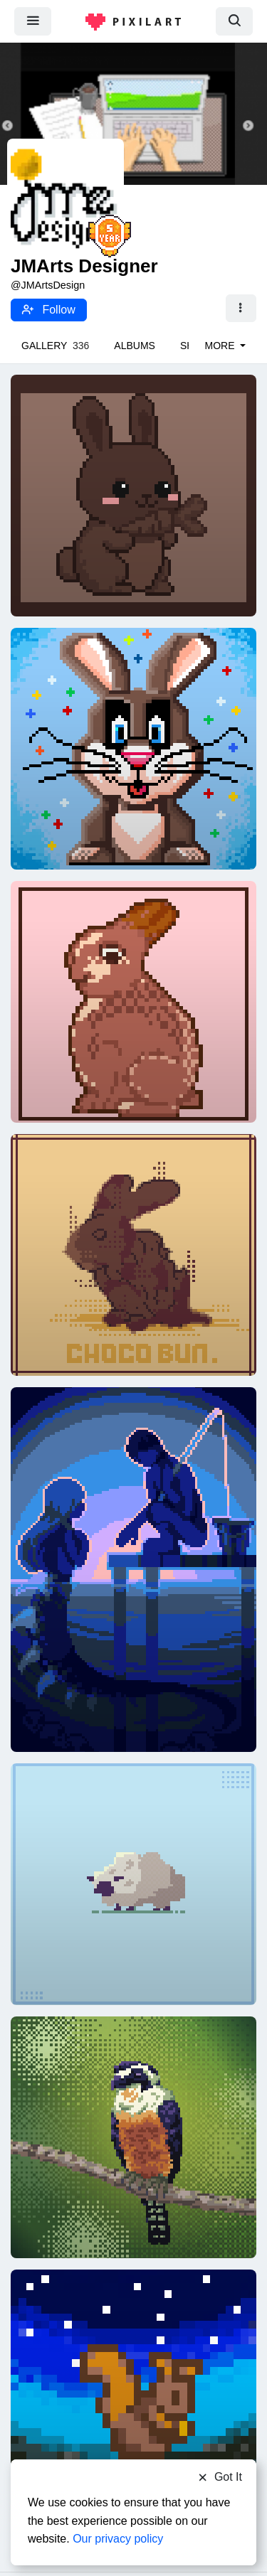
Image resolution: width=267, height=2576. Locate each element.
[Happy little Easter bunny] (133, 495)
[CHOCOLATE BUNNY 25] (133, 1254)
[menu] (32, 21)
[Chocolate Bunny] (133, 748)
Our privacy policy (118, 2539)
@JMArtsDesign (48, 285)
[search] (234, 21)
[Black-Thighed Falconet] (133, 2136)
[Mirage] (133, 1568)
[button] (241, 308)
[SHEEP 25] (133, 1883)
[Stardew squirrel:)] (133, 2389)
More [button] (221, 345)
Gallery (55, 345)
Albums (134, 345)
